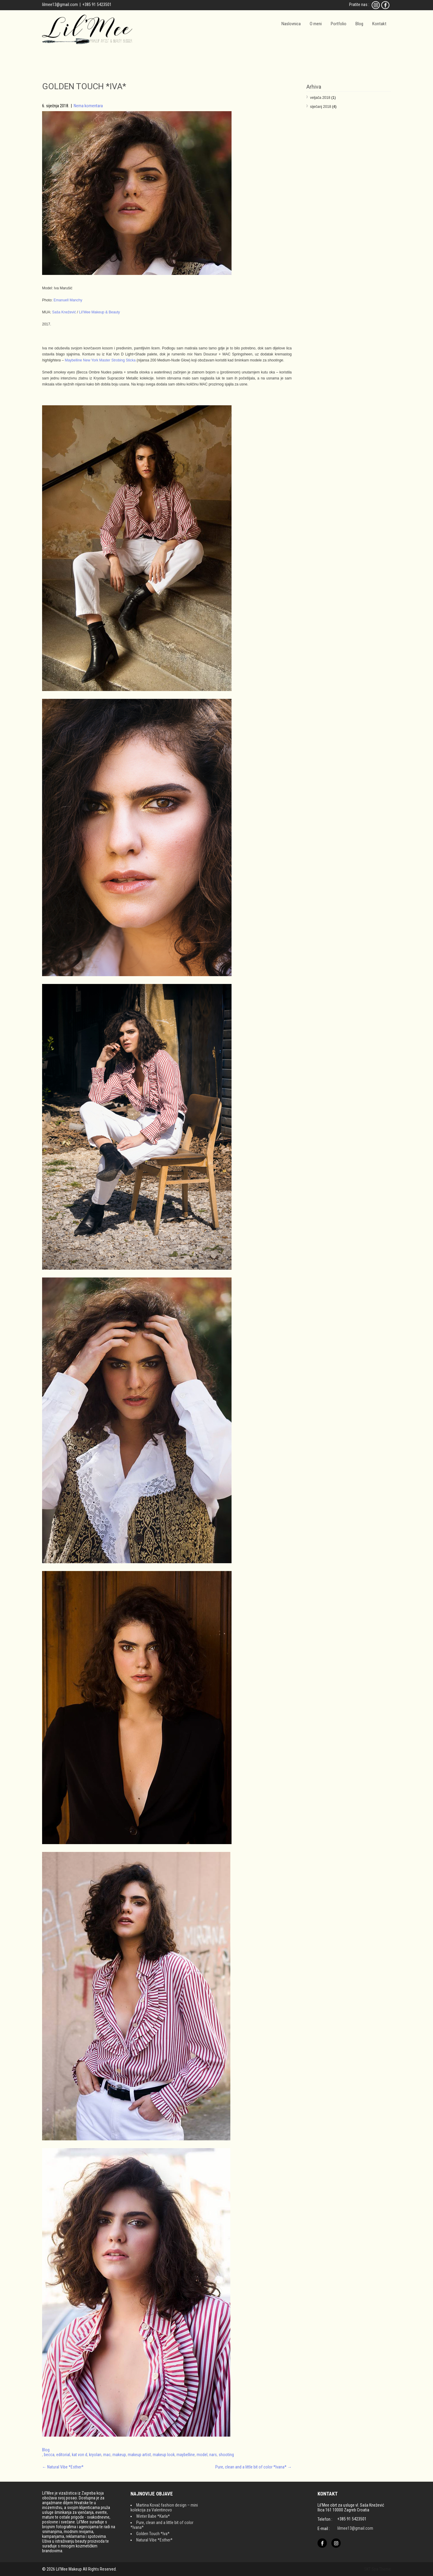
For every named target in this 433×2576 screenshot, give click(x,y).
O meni (316, 23)
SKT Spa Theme (377, 2569)
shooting (226, 2454)
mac (107, 2454)
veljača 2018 (320, 98)
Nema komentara (88, 105)
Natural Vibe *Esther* (63, 2467)
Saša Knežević (64, 312)
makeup (119, 2454)
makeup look (164, 2454)
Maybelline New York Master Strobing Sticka (100, 360)
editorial (63, 2454)
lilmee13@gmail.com (60, 4)
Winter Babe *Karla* (153, 2516)
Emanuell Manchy (68, 300)
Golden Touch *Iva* (153, 2533)
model (202, 2454)
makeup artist (139, 2454)
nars (213, 2454)
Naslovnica (291, 23)
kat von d (79, 2454)
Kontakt (379, 23)
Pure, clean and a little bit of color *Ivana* (253, 2467)
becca (49, 2454)
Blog (359, 23)
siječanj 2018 (320, 107)
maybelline (186, 2454)
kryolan (95, 2454)
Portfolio (338, 23)
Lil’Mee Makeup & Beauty (99, 312)
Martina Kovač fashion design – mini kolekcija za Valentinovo (164, 2507)
